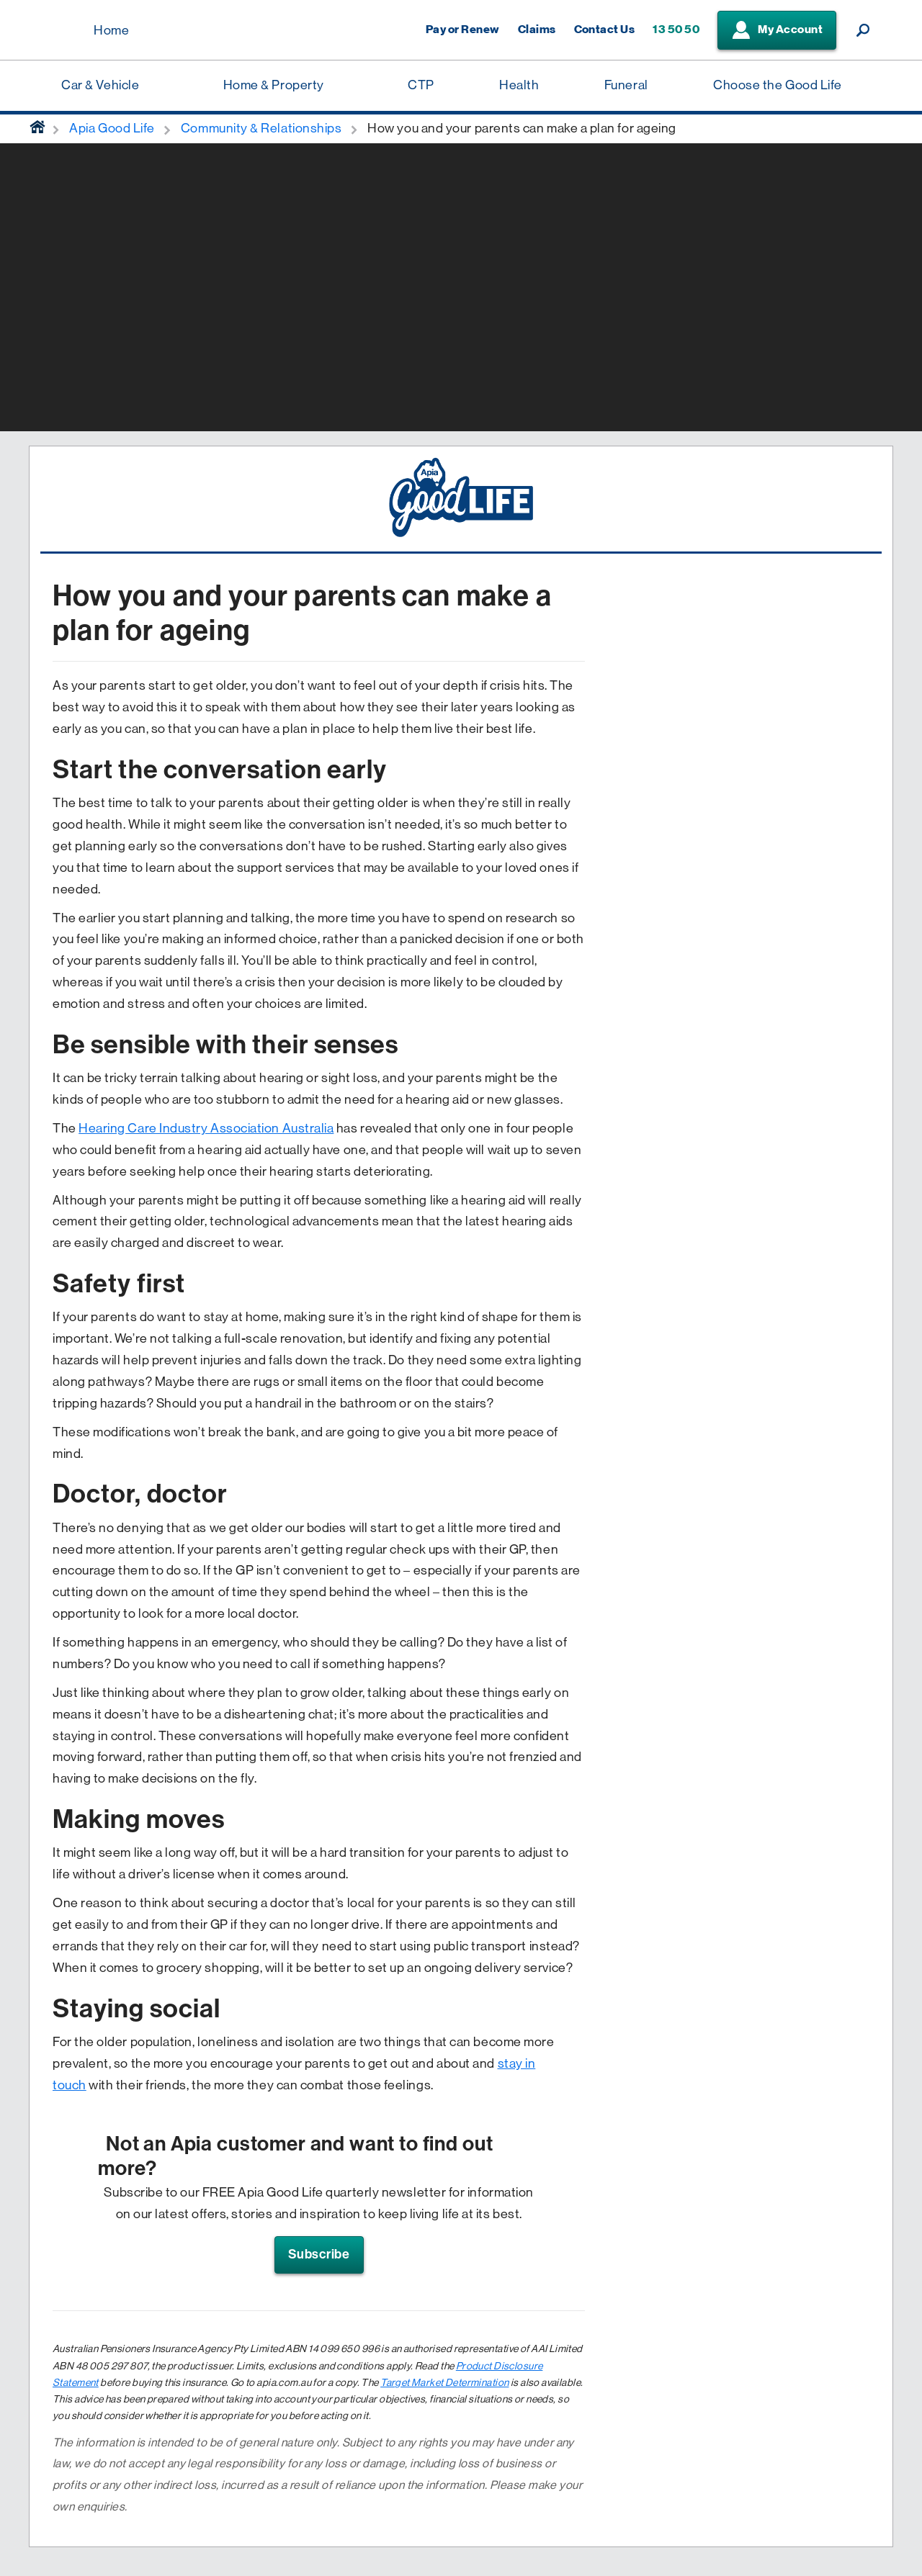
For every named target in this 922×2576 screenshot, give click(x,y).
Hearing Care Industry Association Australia (206, 1128)
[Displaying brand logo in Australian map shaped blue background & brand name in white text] (57, 31)
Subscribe (319, 2254)
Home (111, 30)
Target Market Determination (444, 2382)
